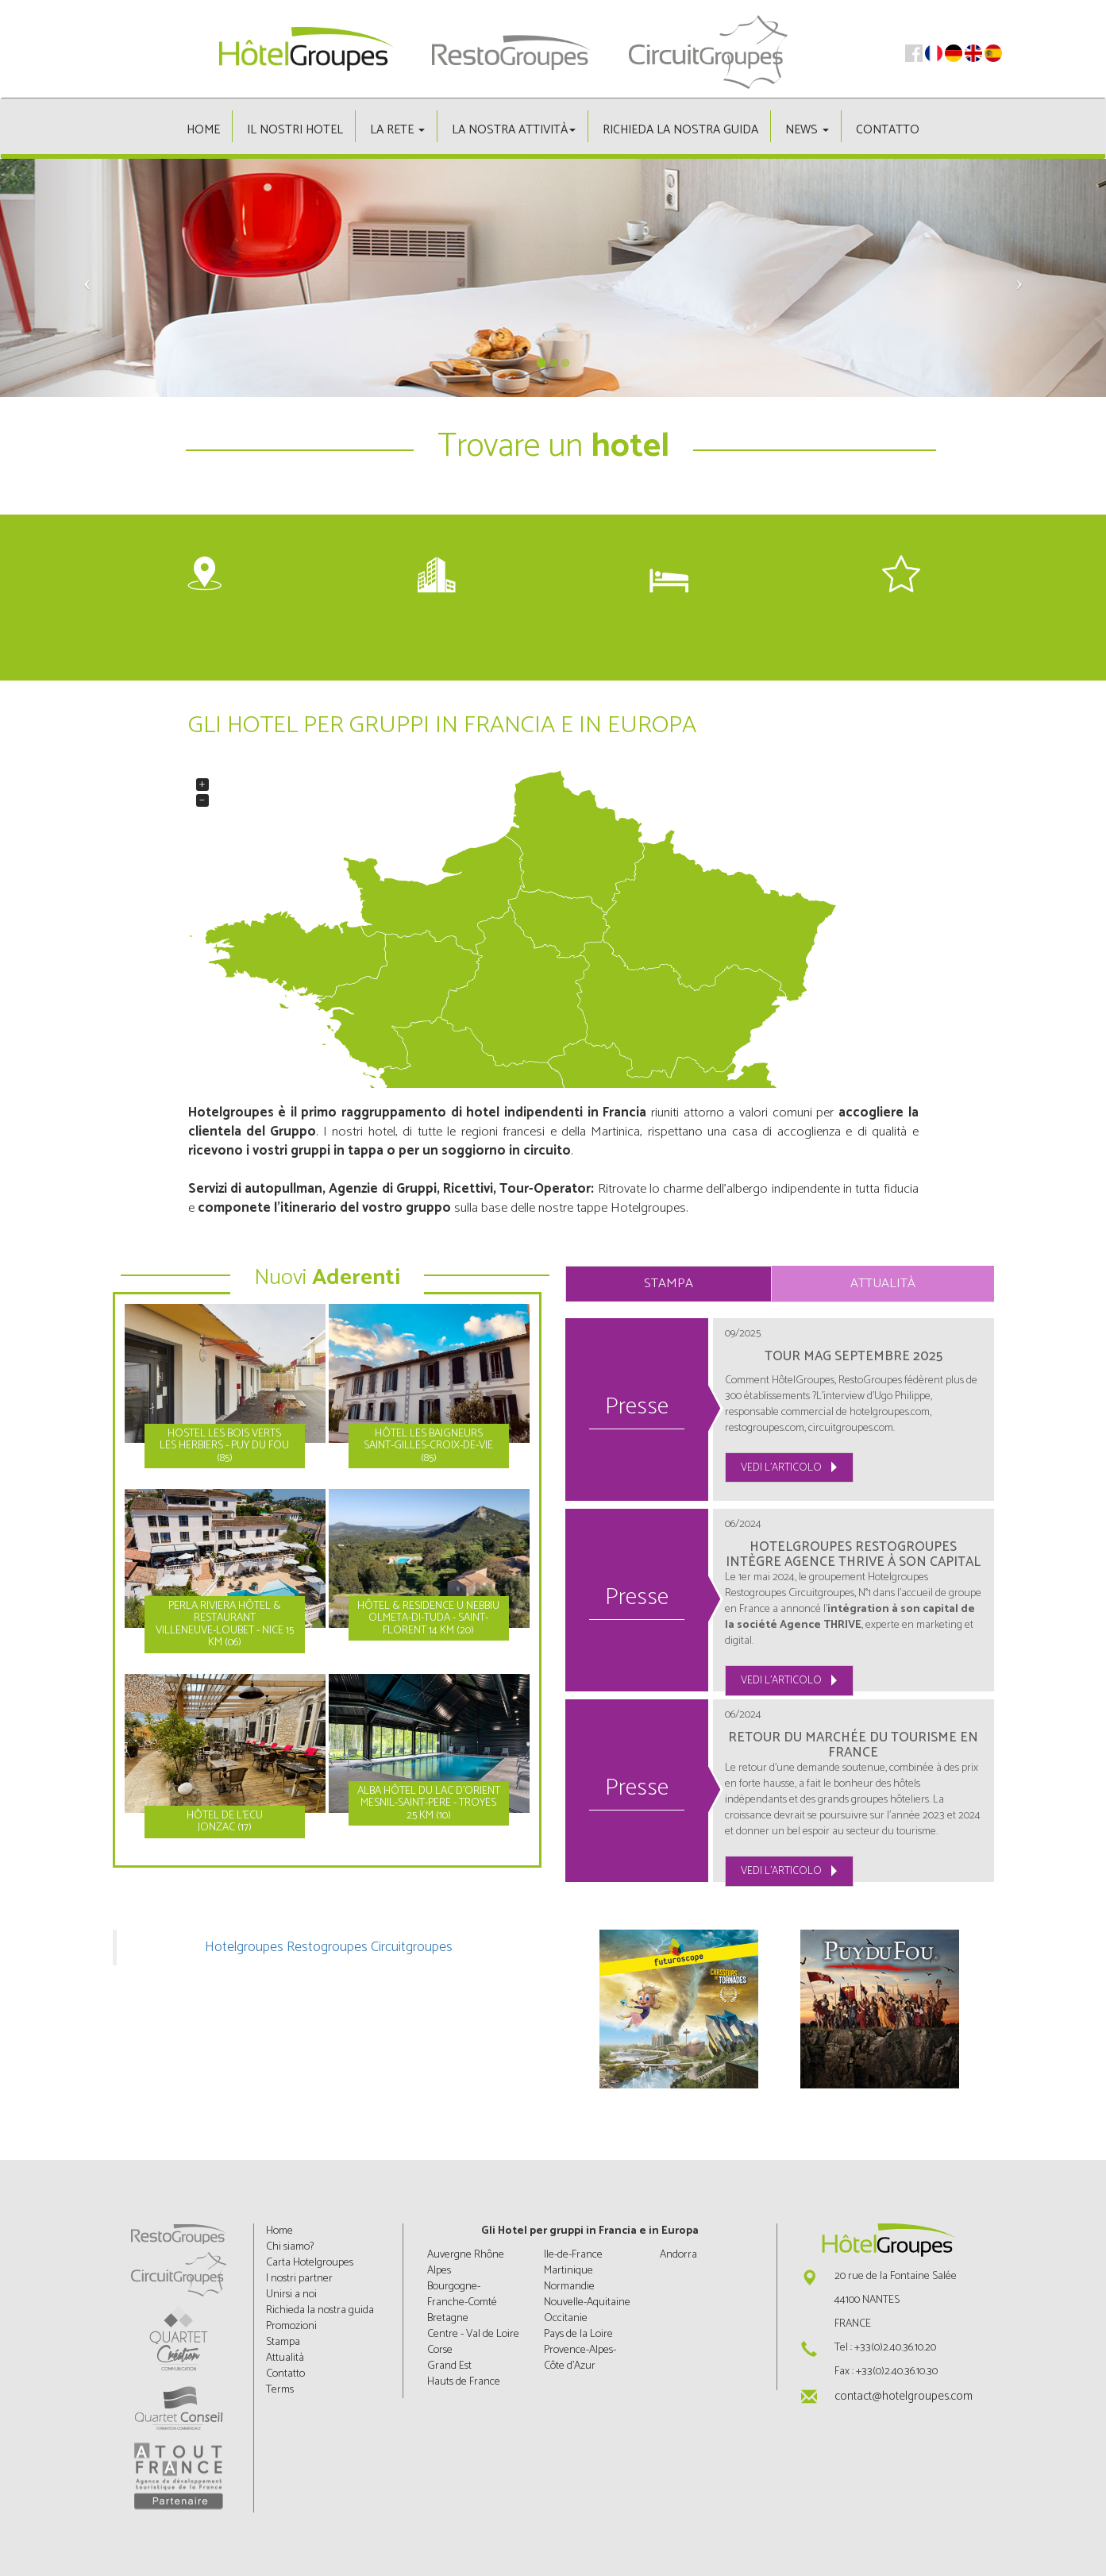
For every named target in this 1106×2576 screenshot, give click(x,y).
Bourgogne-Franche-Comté (462, 2294)
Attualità (882, 1283)
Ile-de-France (573, 2255)
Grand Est (449, 2366)
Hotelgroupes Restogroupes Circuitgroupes (329, 1947)
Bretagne (447, 2318)
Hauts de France (463, 2382)
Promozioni (291, 2326)
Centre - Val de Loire (473, 2334)
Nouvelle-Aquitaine (587, 2302)
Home (203, 130)
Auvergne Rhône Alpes (465, 2263)
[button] (83, 278)
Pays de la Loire (578, 2334)
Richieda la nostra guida (680, 130)
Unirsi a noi (291, 2294)
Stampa (668, 1283)
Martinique (568, 2271)
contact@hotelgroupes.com (903, 2396)
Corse (440, 2350)
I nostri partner (299, 2278)
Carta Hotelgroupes (309, 2263)
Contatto (887, 130)
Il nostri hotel (295, 130)
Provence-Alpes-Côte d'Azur (580, 2358)
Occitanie (566, 2318)
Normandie (569, 2286)
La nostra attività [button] (514, 130)
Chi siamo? (290, 2247)
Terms (280, 2390)
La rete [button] (397, 130)
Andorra (678, 2255)
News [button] (807, 130)
